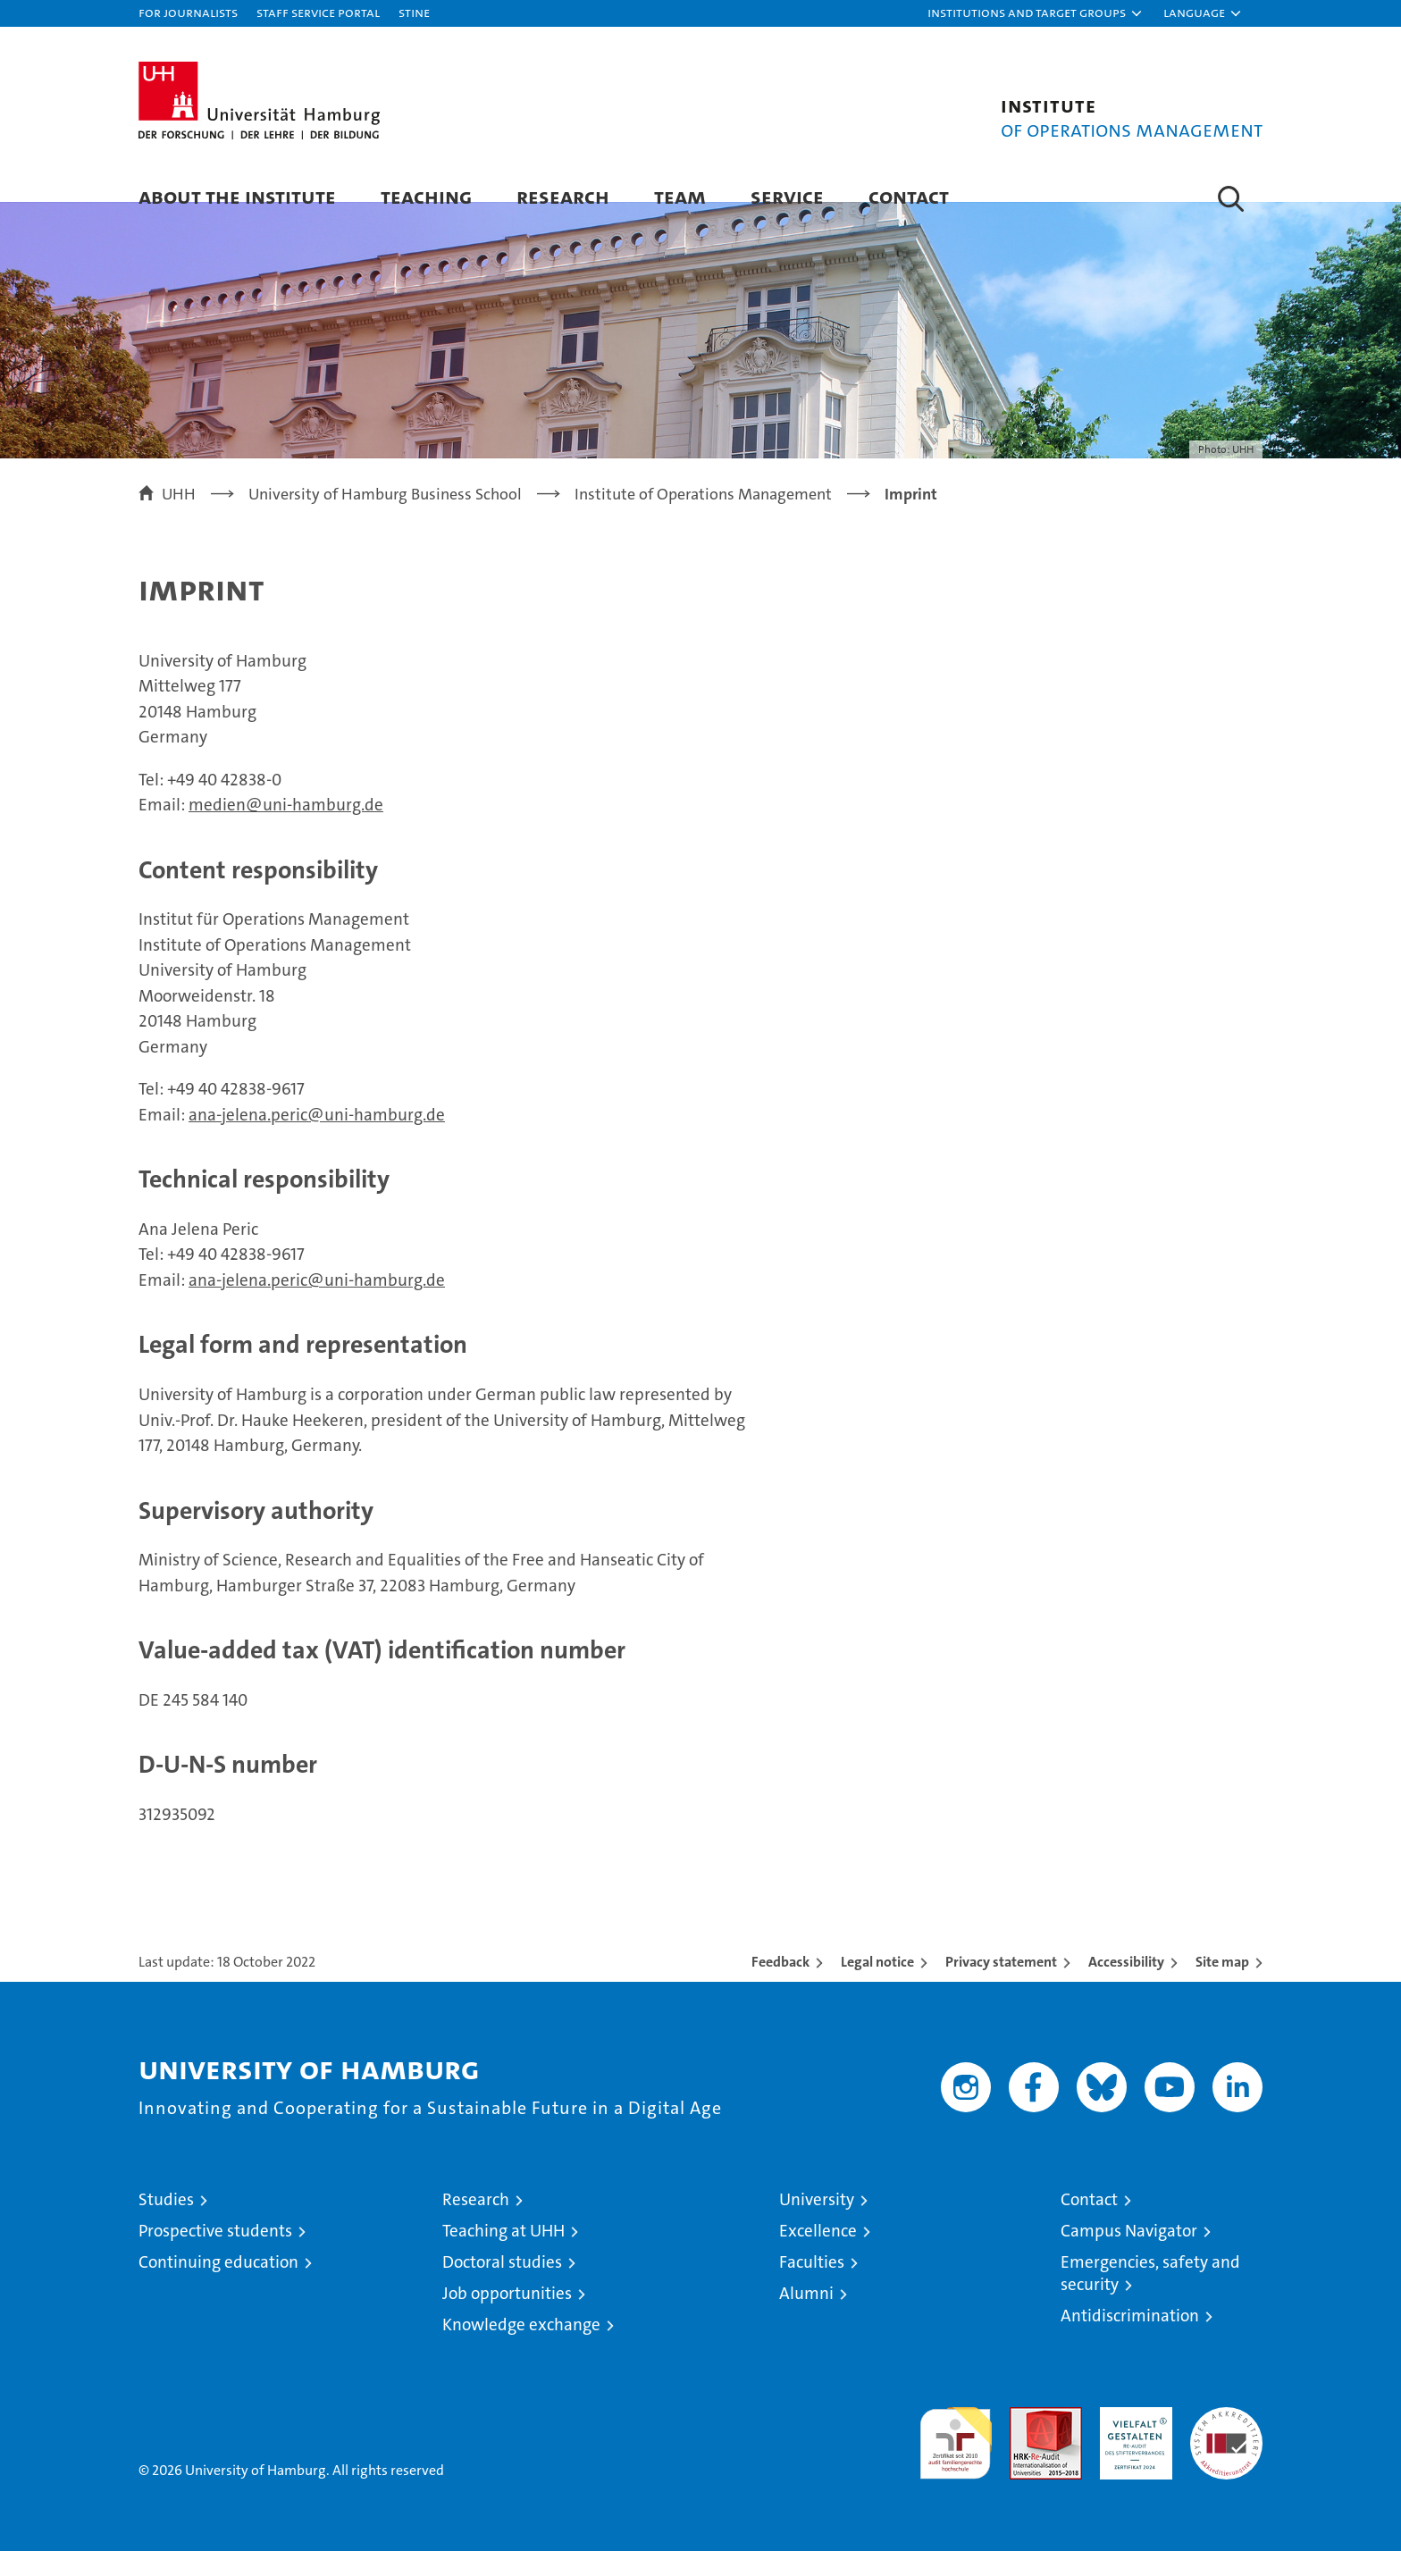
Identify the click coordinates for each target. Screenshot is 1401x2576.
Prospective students (215, 2256)
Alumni (806, 2318)
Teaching (426, 196)
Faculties (811, 2287)
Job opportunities (507, 2318)
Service (787, 196)
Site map (1222, 1986)
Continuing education (218, 2287)
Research (562, 196)
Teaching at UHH (503, 2256)
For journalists (188, 12)
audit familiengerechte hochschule (955, 2460)
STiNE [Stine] (414, 12)
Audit (1027, 2441)
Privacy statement (1001, 1986)
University (816, 2224)
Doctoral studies (502, 2287)
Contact (908, 196)
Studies (166, 2224)
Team (680, 196)
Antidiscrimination (1130, 2340)
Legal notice (877, 1986)
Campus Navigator (1129, 2256)
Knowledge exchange (521, 2349)
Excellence (818, 2256)
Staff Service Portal (318, 12)
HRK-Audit (1131, 2441)
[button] (1035, 13)
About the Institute (237, 196)
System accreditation (1226, 2451)
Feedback (780, 1986)
